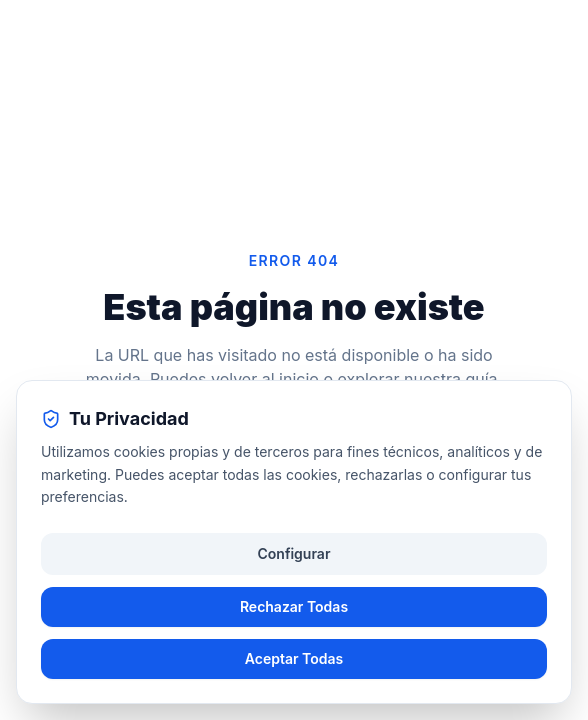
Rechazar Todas (294, 606)
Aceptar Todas (294, 658)
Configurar (294, 553)
